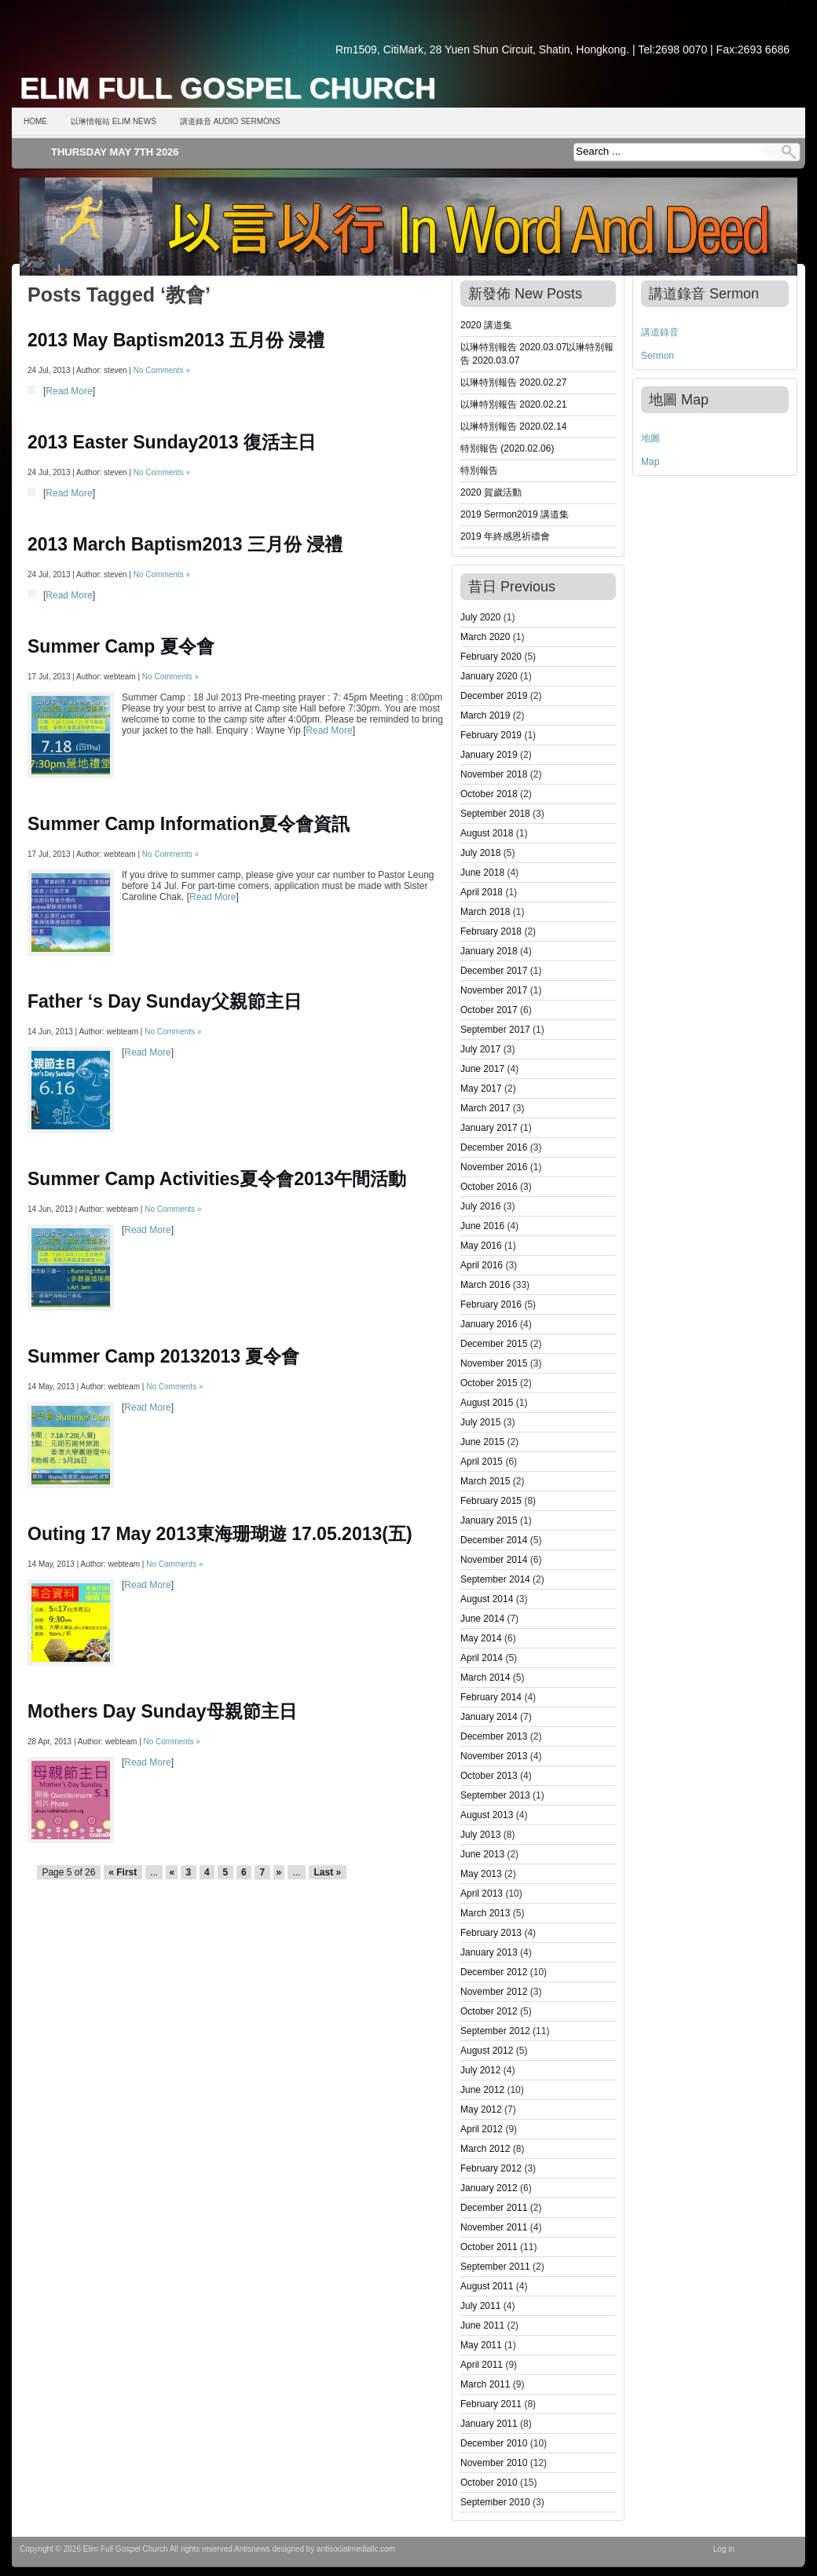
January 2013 (489, 1952)
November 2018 (493, 774)
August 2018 (486, 833)
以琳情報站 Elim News (113, 121)
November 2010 (493, 2462)
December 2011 (493, 2207)
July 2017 (480, 1049)
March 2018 (485, 911)
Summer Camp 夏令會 (120, 646)
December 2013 (493, 1736)
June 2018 (482, 872)
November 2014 (493, 1559)
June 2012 (482, 2089)
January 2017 (489, 1127)
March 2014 (485, 1677)
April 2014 (481, 1657)
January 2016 (489, 1324)
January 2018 (489, 951)
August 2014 (486, 1599)
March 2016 (485, 1284)
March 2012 (485, 2148)
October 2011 (489, 2246)
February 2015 (491, 1500)
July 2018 (480, 852)
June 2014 (482, 1618)
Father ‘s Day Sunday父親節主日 (164, 1001)
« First (123, 1872)
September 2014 (495, 1579)
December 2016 (493, 1147)
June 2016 (482, 1225)
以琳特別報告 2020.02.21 (513, 404)
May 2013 (481, 1873)
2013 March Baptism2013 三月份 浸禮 (185, 544)
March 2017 (485, 1108)
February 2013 (491, 1932)
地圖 (650, 438)
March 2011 (485, 2384)
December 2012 (493, 1972)
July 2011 (480, 2305)
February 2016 (491, 1304)
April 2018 (481, 892)
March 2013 (485, 1913)
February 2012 (491, 2168)
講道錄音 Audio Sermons (230, 121)
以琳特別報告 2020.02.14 (513, 426)
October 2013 (489, 1775)
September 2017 (495, 1029)
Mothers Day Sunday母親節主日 (162, 1711)
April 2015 (481, 1461)
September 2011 (495, 2266)
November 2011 (493, 2227)
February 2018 (491, 931)
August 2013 (486, 1814)
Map (650, 461)
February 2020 (491, 656)
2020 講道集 (486, 325)
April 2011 (481, 2364)
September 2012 (495, 2030)
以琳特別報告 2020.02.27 (513, 382)
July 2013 (480, 1834)
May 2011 (481, 2345)
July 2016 (480, 1206)
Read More (69, 391)
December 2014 (493, 1540)
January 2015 (489, 1520)
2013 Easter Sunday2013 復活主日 (171, 442)
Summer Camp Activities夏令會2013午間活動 (216, 1179)
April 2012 (481, 2129)
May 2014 (481, 1638)
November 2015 (493, 1363)
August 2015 (486, 1402)
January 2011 (489, 2423)
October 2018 (489, 794)
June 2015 (482, 1441)
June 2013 (482, 1854)
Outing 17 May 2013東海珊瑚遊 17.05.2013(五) (219, 1534)
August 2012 (486, 2050)
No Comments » (162, 370)
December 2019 (493, 695)
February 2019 (491, 735)
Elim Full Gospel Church (228, 87)
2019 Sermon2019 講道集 (514, 514)
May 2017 (481, 1088)
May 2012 (481, 2109)
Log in (724, 2549)
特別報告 (479, 470)
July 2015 (480, 1422)
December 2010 (493, 2443)
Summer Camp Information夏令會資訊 (188, 824)
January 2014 (489, 1716)
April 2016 (481, 1265)
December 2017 (493, 970)
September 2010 (495, 2502)
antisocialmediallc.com (356, 2549)
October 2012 (489, 2011)
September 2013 (495, 1795)
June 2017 (482, 1068)
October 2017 (489, 1009)
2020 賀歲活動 (491, 492)
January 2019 (489, 754)
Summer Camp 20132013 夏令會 (163, 1356)
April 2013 (481, 1893)
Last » (327, 1872)
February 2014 (491, 1697)
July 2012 (480, 2070)
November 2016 (493, 1167)
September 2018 (495, 813)
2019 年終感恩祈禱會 (505, 536)
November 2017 (493, 990)
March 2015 (485, 1481)
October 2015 (489, 1383)
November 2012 (493, 1991)
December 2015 (493, 1343)
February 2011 (491, 2404)
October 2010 (489, 2482)
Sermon (657, 355)
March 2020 (485, 636)
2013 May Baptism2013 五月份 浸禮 (175, 340)
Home (35, 121)
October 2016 (489, 1186)
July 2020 (480, 617)
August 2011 (486, 2286)
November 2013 (493, 1756)
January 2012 (489, 2188)
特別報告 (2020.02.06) (507, 448)
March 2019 (485, 715)
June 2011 (482, 2325)
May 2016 (481, 1245)
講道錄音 (660, 332)
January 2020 (489, 676)
